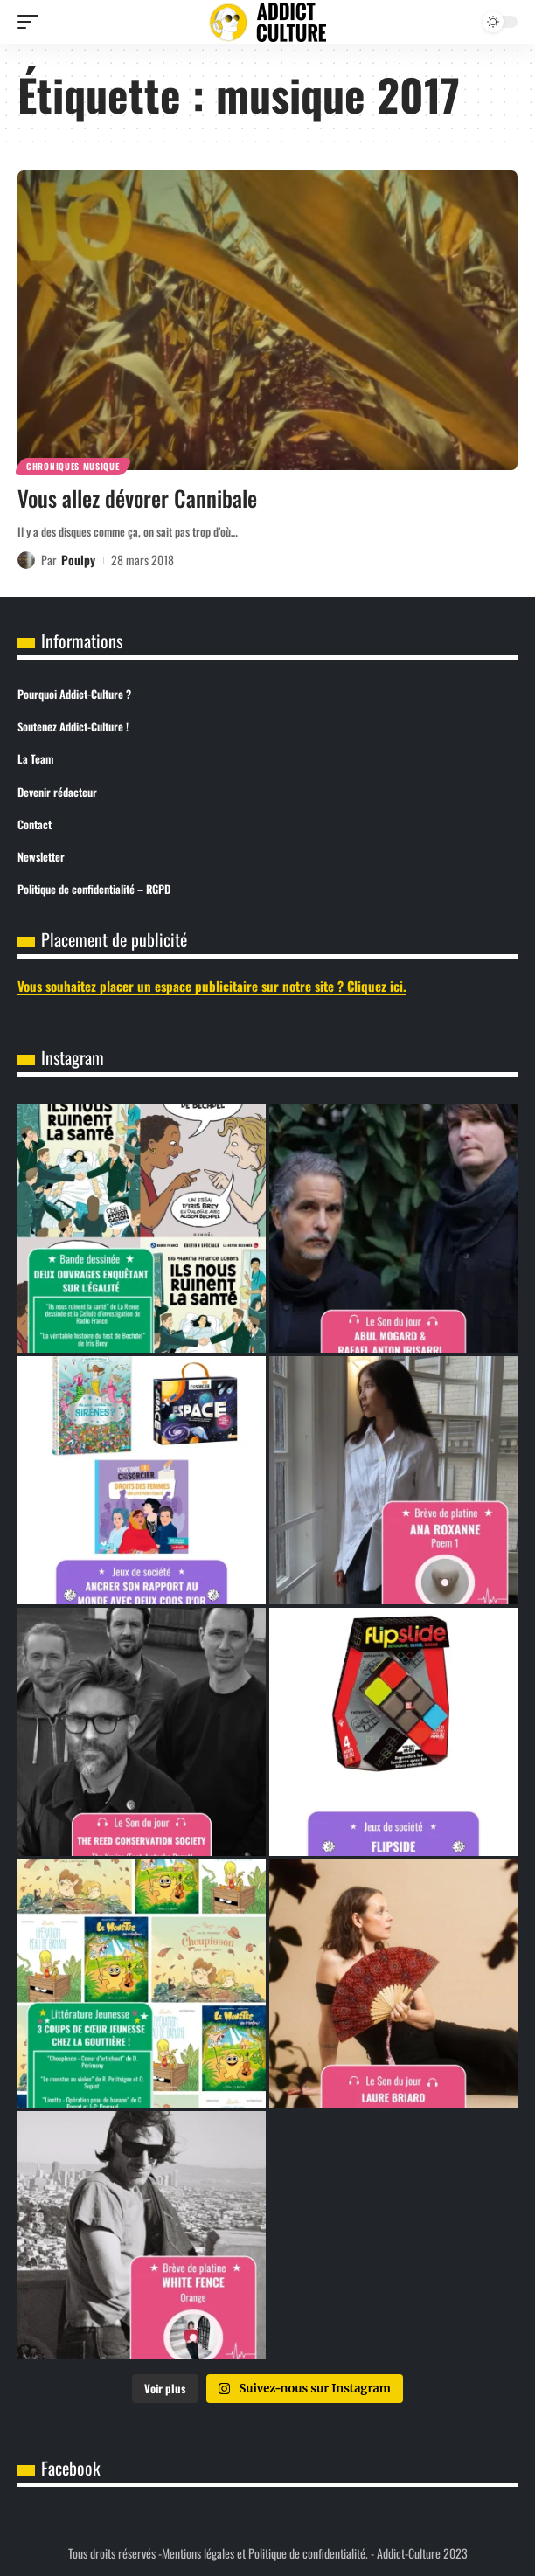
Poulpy (78, 560)
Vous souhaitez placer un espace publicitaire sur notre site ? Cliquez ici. (211, 985)
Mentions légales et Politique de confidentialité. (265, 2553)
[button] (32, 22)
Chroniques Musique (73, 466)
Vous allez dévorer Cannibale (137, 497)
